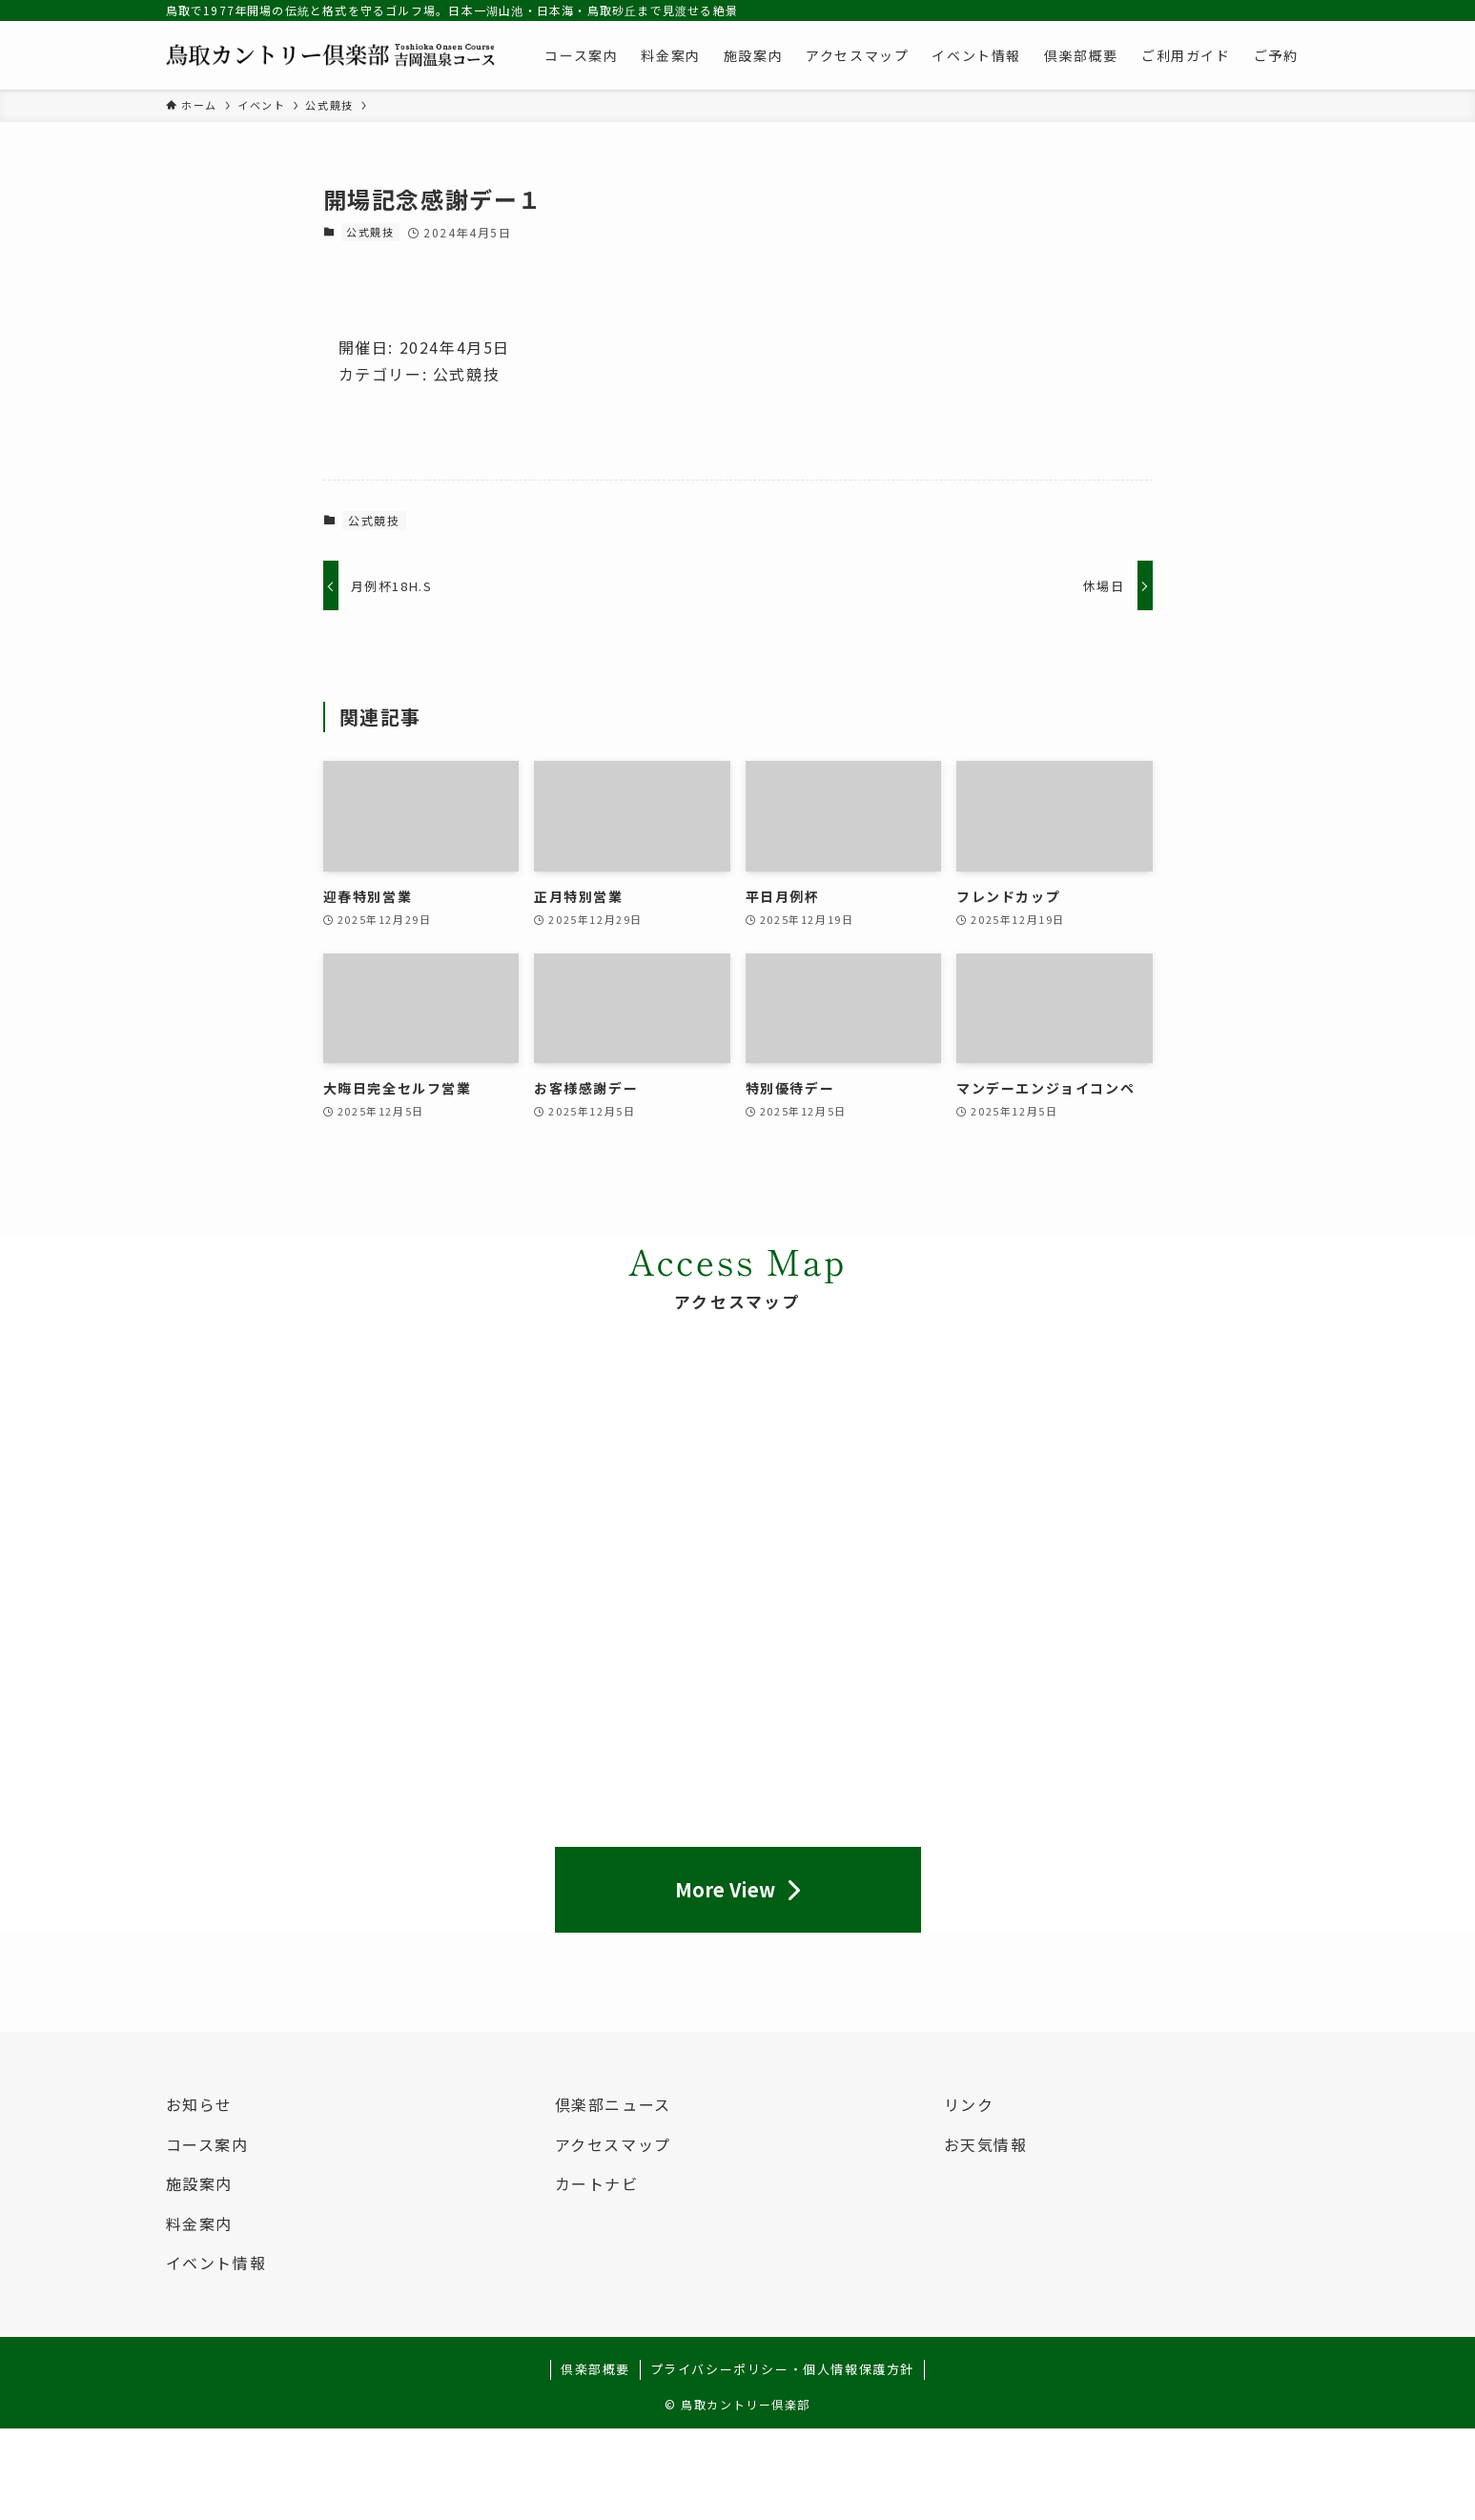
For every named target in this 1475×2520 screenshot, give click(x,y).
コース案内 (207, 2144)
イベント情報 (216, 2262)
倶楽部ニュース (613, 2104)
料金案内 (199, 2223)
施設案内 (199, 2183)
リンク (969, 2104)
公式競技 (370, 231)
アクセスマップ (613, 2144)
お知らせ (199, 2104)
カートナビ (597, 2183)
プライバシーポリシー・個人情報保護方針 (782, 2369)
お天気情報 (986, 2144)
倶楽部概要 (595, 2369)
